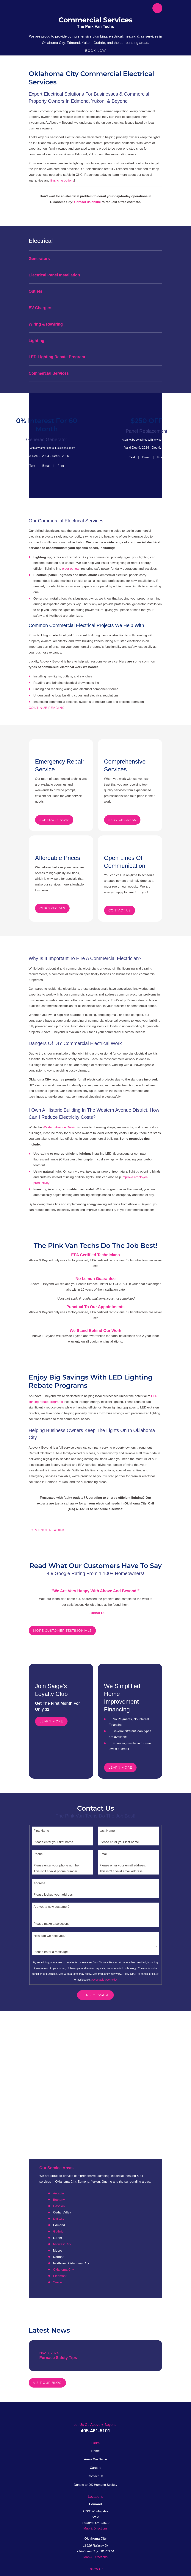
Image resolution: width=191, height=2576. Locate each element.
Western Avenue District (58, 1092)
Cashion (58, 2106)
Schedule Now (54, 788)
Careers (95, 2356)
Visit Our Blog (47, 2254)
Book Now (95, 77)
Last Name (104, 1874)
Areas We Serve (95, 2348)
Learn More (56, 1709)
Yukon (57, 2154)
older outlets (48, 622)
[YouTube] (100, 2464)
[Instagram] (108, 2464)
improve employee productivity (132, 1130)
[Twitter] (82, 2464)
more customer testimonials (79, 1624)
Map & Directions (95, 2417)
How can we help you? (42, 1926)
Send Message (95, 1979)
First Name (36, 1874)
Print (60, 504)
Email (46, 504)
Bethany (108, 2098)
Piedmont (110, 2146)
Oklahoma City (63, 2146)
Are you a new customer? (44, 1913)
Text (32, 504)
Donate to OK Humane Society (95, 2373)
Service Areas (121, 788)
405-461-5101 (95, 2319)
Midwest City (62, 2130)
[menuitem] (95, 294)
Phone (33, 1887)
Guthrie (58, 2122)
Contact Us (119, 875)
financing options (40, 209)
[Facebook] (91, 2464)
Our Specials (52, 875)
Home (95, 2339)
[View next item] (99, 535)
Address (35, 1900)
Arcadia (58, 2098)
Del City (58, 2114)
